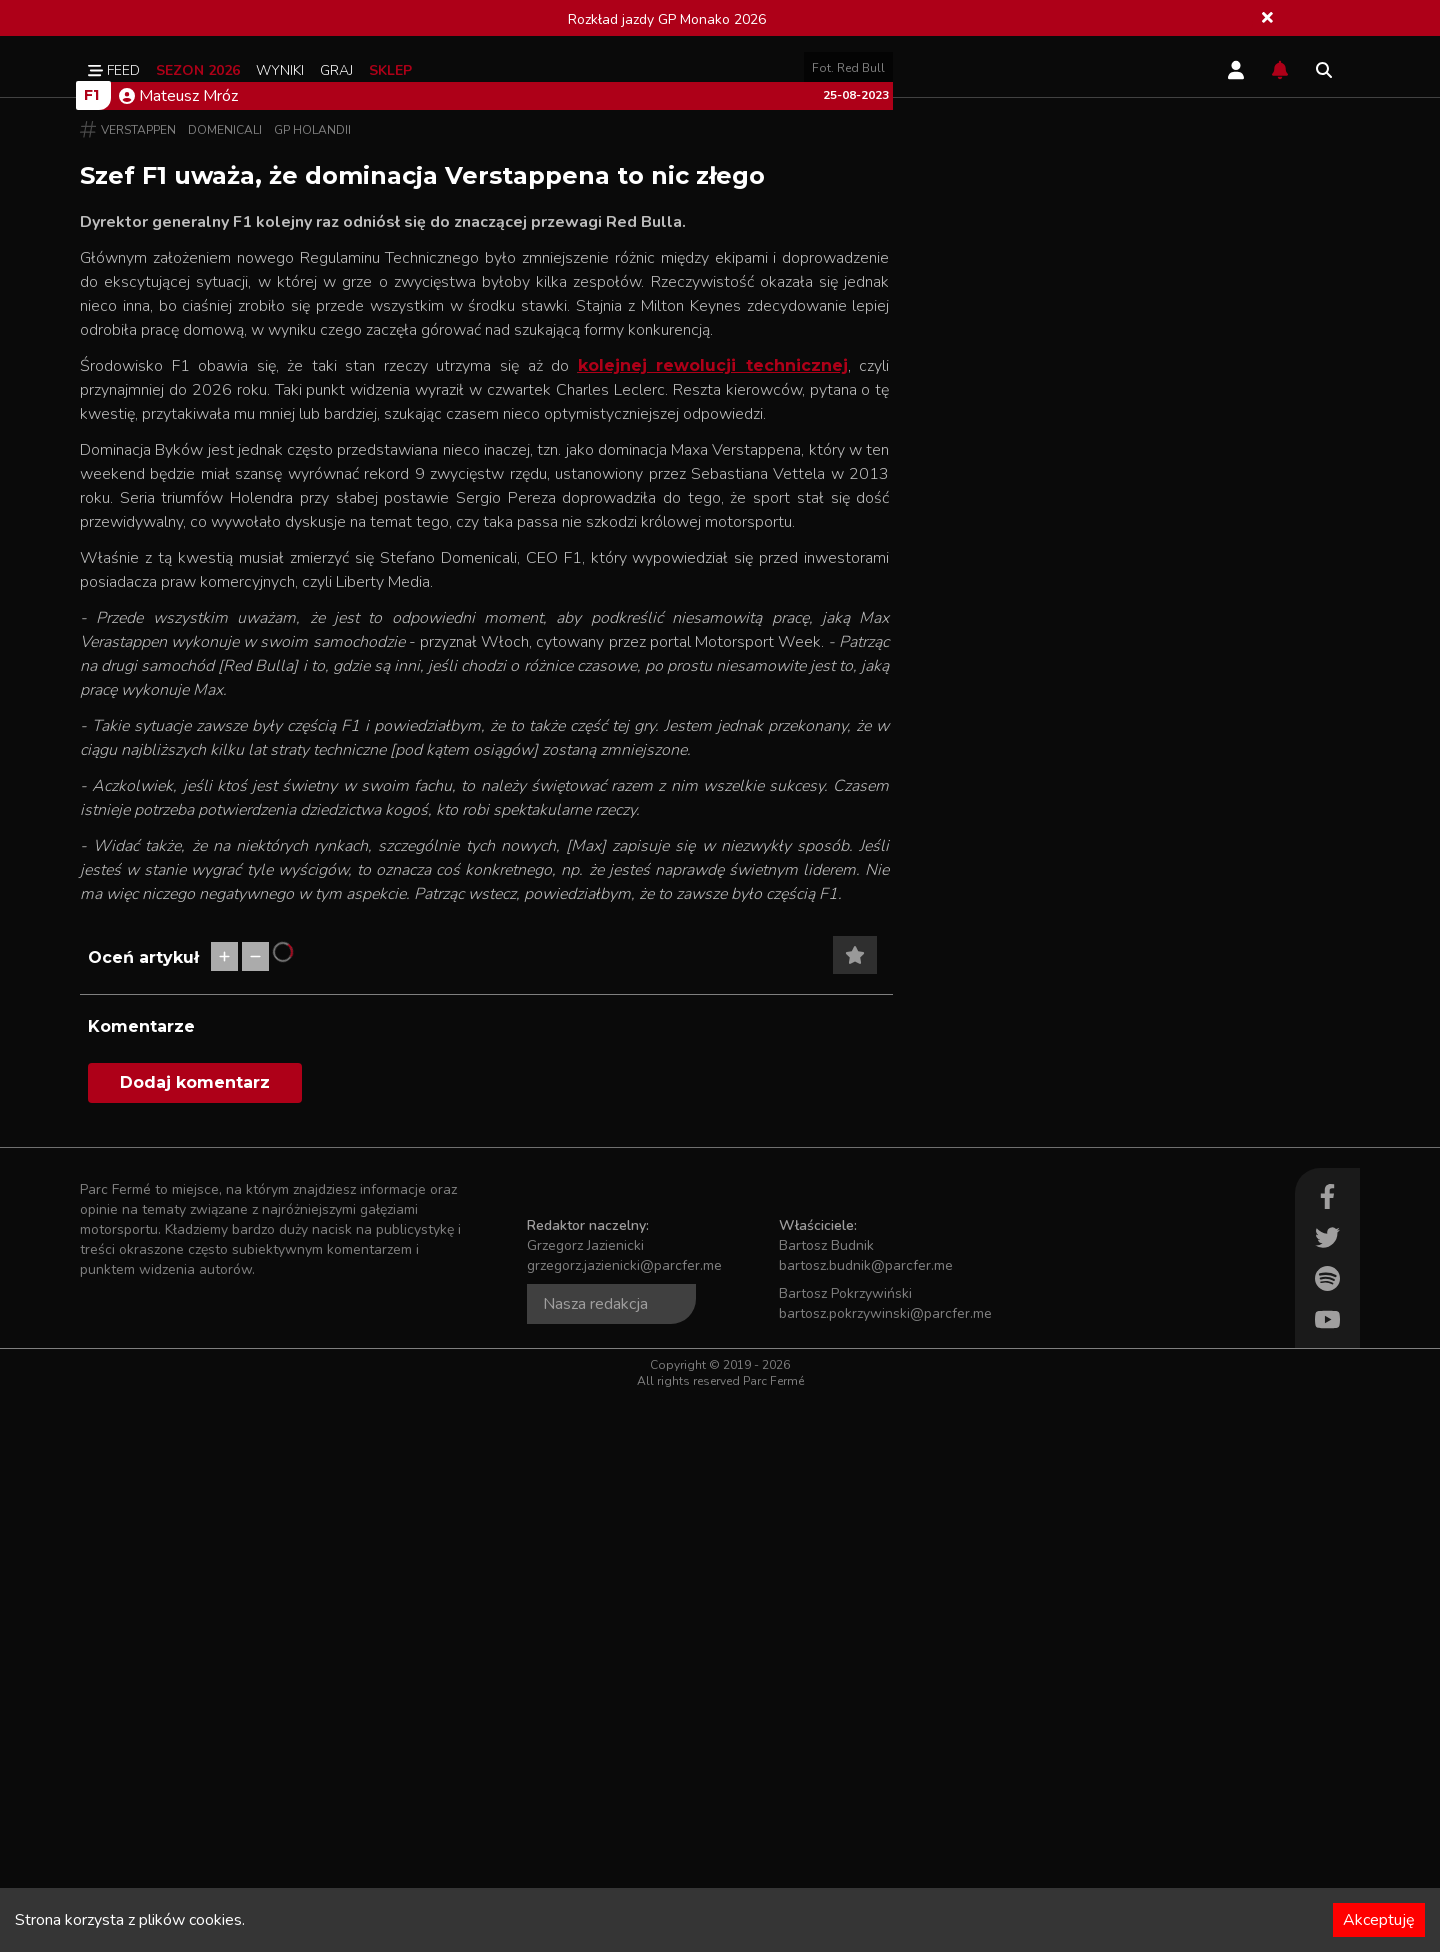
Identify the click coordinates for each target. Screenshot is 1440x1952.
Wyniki (280, 70)
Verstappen (138, 685)
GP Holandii (312, 685)
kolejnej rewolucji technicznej (713, 920)
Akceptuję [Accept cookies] (1379, 1920)
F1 (91, 650)
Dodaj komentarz (195, 1637)
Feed (114, 70)
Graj (336, 70)
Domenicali (225, 685)
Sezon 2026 (198, 70)
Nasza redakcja (595, 1859)
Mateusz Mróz (178, 651)
